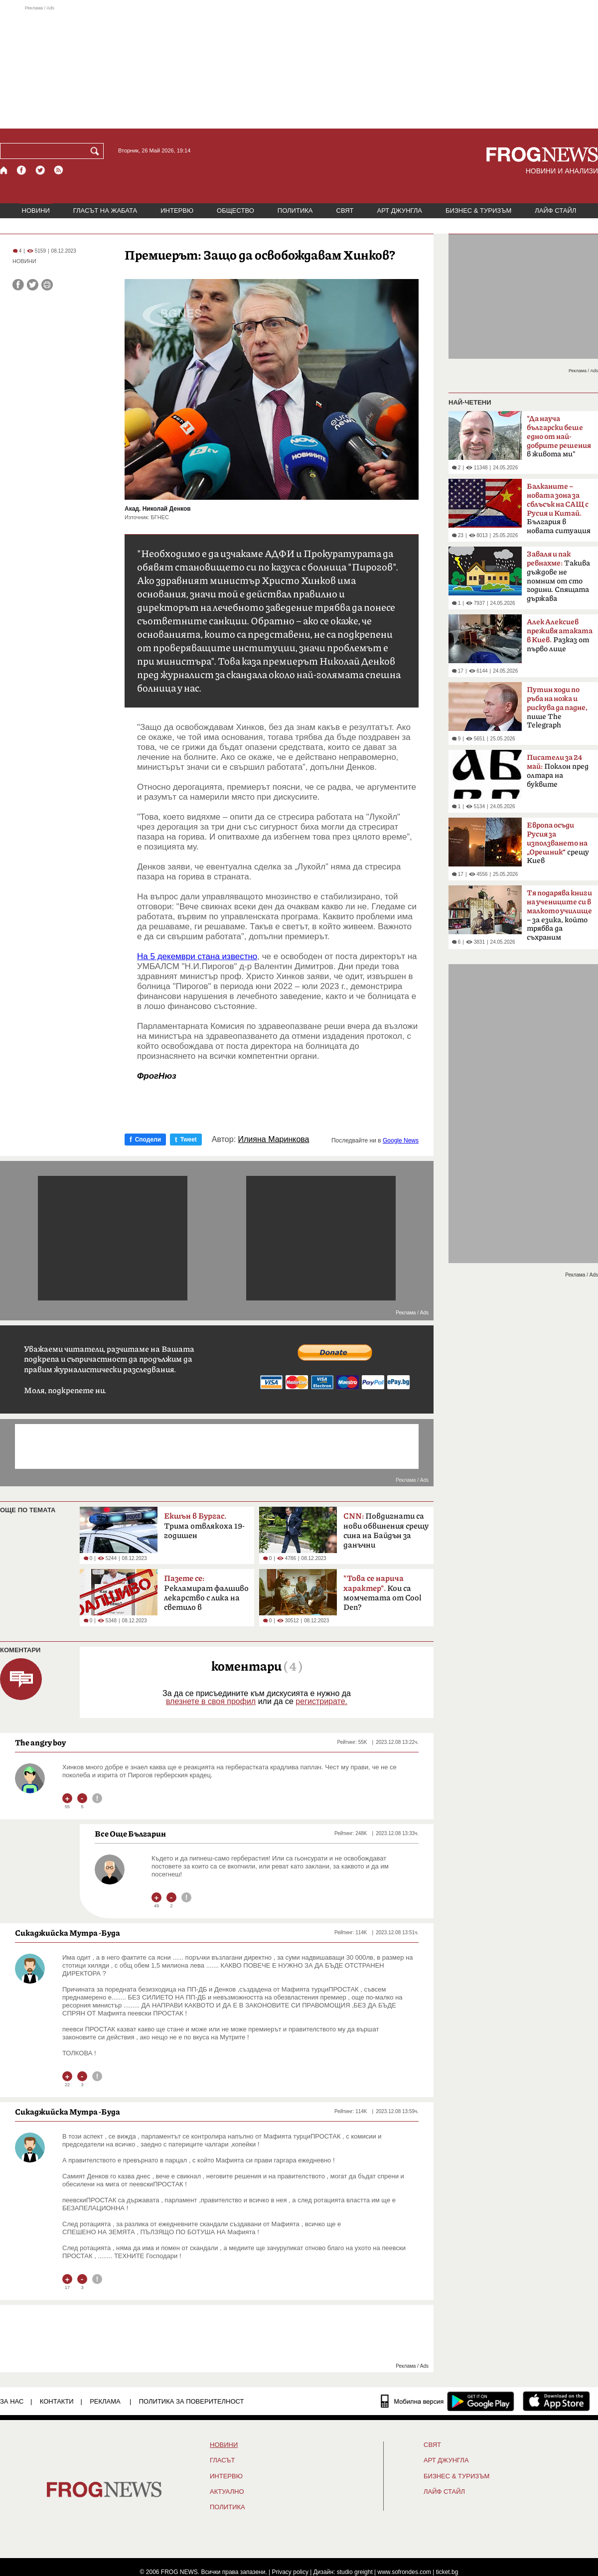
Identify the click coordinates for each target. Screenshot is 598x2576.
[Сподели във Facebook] (18, 284)
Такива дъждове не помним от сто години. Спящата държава (558, 576)
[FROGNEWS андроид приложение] (481, 2401)
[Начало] (4, 170)
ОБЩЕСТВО (235, 210)
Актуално (227, 2491)
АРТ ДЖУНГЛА (399, 210)
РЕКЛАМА (105, 2401)
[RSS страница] (59, 170)
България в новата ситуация (559, 509)
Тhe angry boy (40, 1742)
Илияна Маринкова (273, 1140)
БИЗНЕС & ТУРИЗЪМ (478, 210)
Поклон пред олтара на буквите (558, 771)
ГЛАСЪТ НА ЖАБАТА (105, 210)
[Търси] (96, 150)
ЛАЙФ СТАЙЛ (555, 210)
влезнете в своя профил (211, 1701)
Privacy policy (290, 2572)
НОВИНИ (36, 210)
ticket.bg (447, 2572)
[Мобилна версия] (412, 2401)
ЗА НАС (11, 2401)
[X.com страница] (40, 170)
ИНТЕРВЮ (176, 210)
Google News (401, 1140)
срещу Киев (558, 843)
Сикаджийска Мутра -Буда (67, 1933)
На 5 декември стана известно (197, 956)
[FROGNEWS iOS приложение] (556, 2401)
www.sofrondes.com (404, 2572)
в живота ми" (559, 436)
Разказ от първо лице (560, 635)
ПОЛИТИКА (295, 210)
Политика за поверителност (191, 2401)
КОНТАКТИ (57, 2401)
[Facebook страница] (22, 170)
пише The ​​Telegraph (557, 707)
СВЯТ (345, 210)
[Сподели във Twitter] (32, 284)
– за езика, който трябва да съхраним (559, 915)
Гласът (222, 2460)
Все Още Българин (130, 1834)
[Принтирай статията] (47, 284)
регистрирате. (321, 1701)
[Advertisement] (299, 67)
